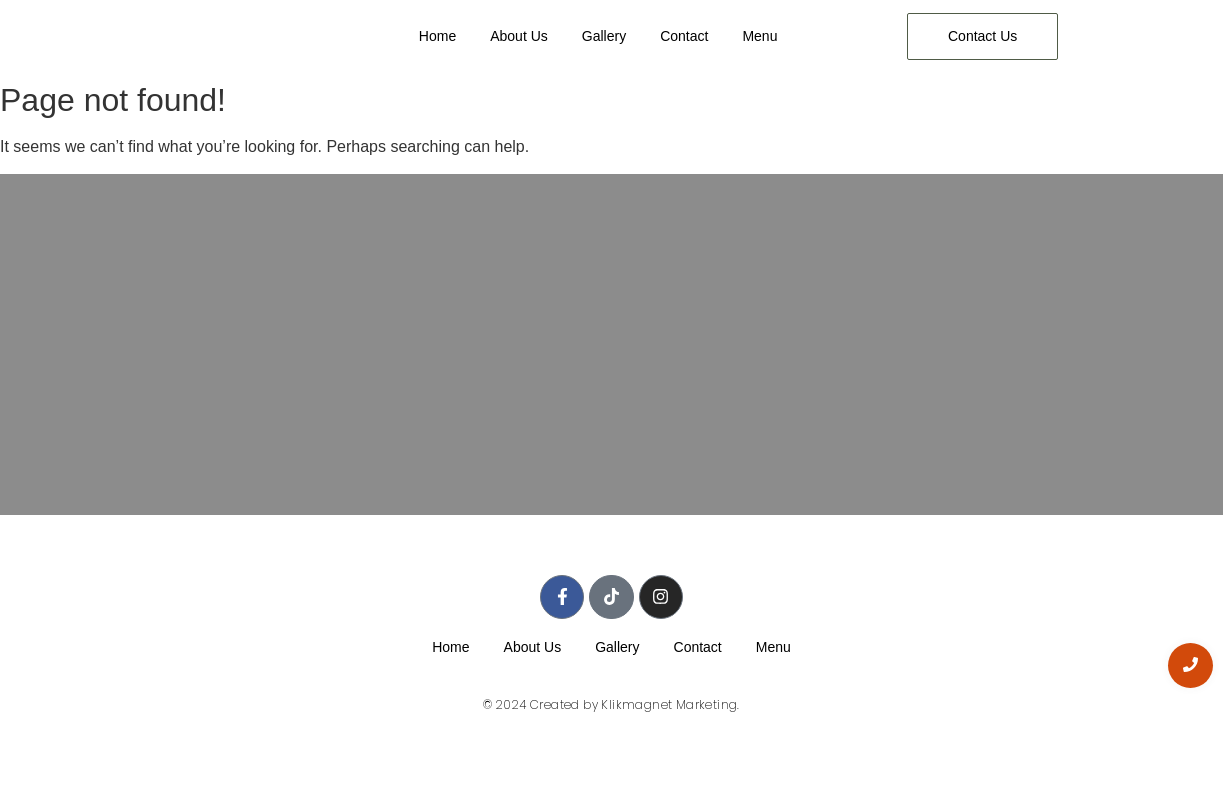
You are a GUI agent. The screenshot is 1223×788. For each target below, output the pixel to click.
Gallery (604, 36)
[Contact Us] (982, 36)
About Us (519, 36)
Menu (759, 36)
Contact (684, 36)
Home (437, 36)
